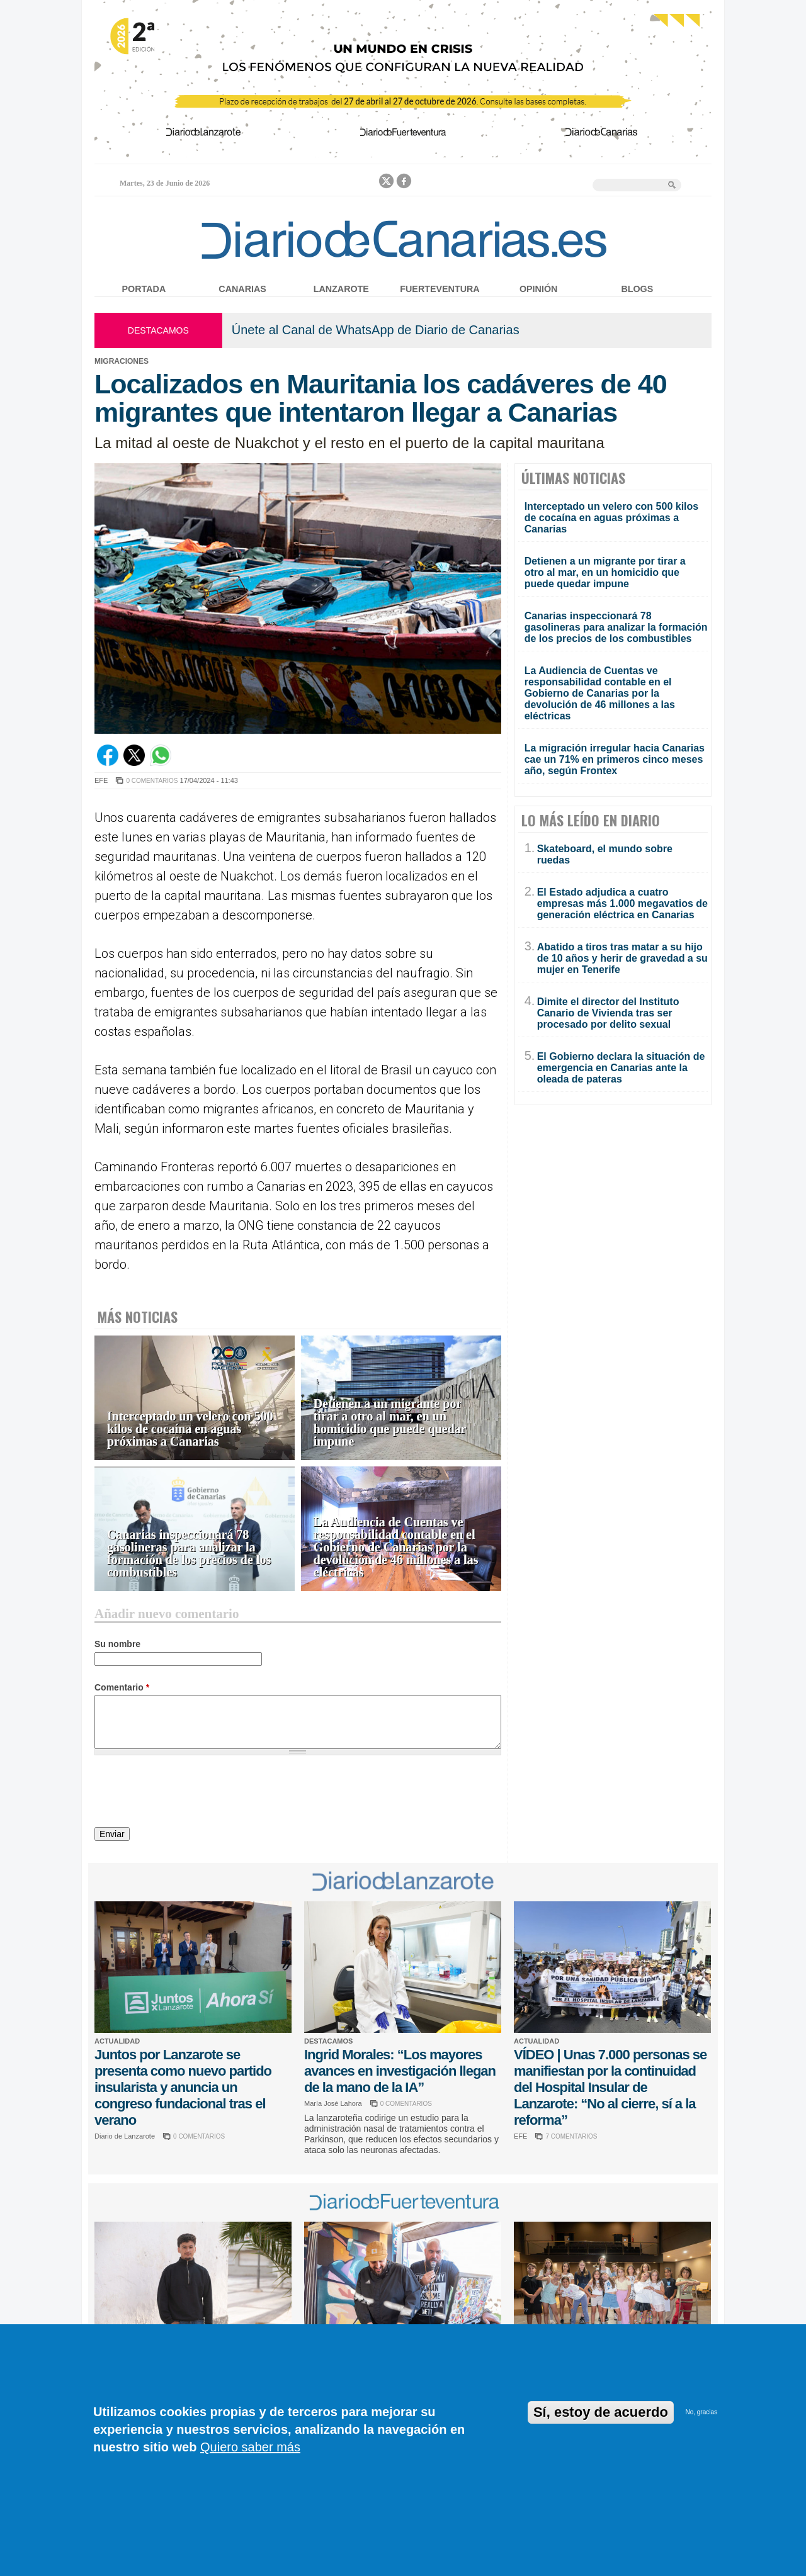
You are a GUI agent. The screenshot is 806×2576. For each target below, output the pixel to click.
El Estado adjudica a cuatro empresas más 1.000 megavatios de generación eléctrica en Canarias (622, 903)
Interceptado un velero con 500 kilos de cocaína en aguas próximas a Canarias (190, 1429)
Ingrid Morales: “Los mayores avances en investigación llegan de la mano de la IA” (400, 2071)
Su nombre (117, 1644)
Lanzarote (341, 289)
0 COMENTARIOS (152, 780)
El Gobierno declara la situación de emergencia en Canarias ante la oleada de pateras (621, 1067)
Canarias (242, 289)
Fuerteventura (439, 289)
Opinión (538, 289)
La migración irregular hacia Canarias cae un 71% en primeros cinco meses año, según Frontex (615, 759)
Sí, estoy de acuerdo (600, 2412)
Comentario (121, 1687)
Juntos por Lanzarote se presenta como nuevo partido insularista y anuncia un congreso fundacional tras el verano (182, 2087)
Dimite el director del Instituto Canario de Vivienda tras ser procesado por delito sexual (608, 1013)
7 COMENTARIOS (571, 2136)
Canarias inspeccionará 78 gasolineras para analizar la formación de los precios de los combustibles (189, 1553)
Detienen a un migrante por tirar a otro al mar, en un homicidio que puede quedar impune (390, 1422)
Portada (144, 289)
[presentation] (190, 1793)
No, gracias (701, 2412)
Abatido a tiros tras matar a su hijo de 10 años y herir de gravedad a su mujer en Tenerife (622, 958)
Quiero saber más (250, 2447)
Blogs (637, 289)
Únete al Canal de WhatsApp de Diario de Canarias (375, 330)
